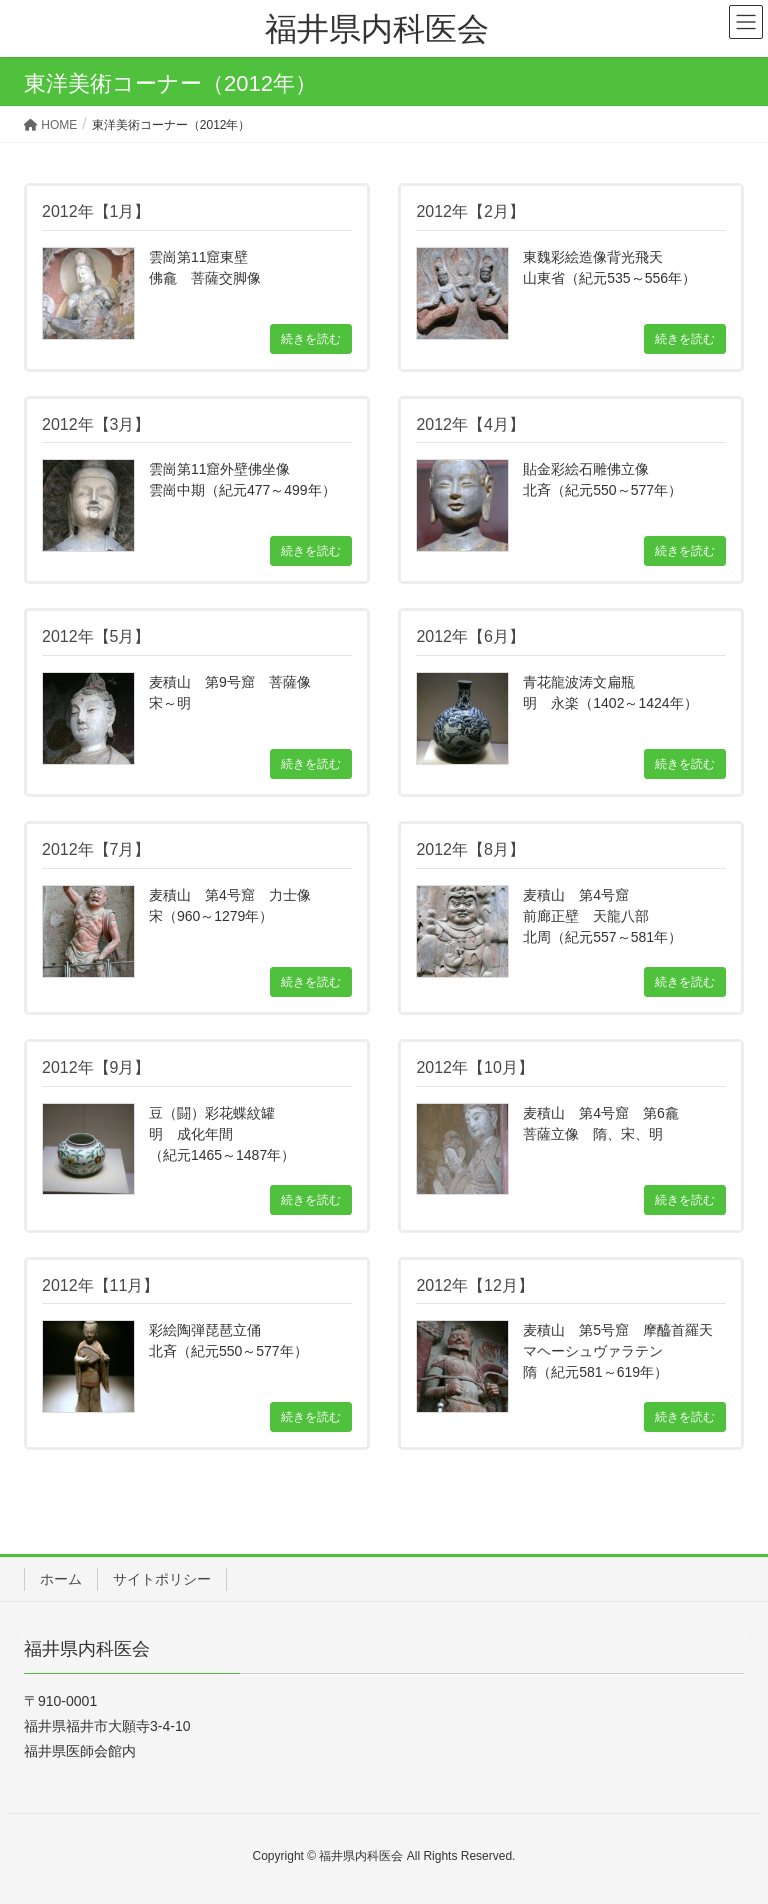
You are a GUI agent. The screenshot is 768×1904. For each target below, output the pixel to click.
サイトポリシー (162, 1579)
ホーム (61, 1579)
